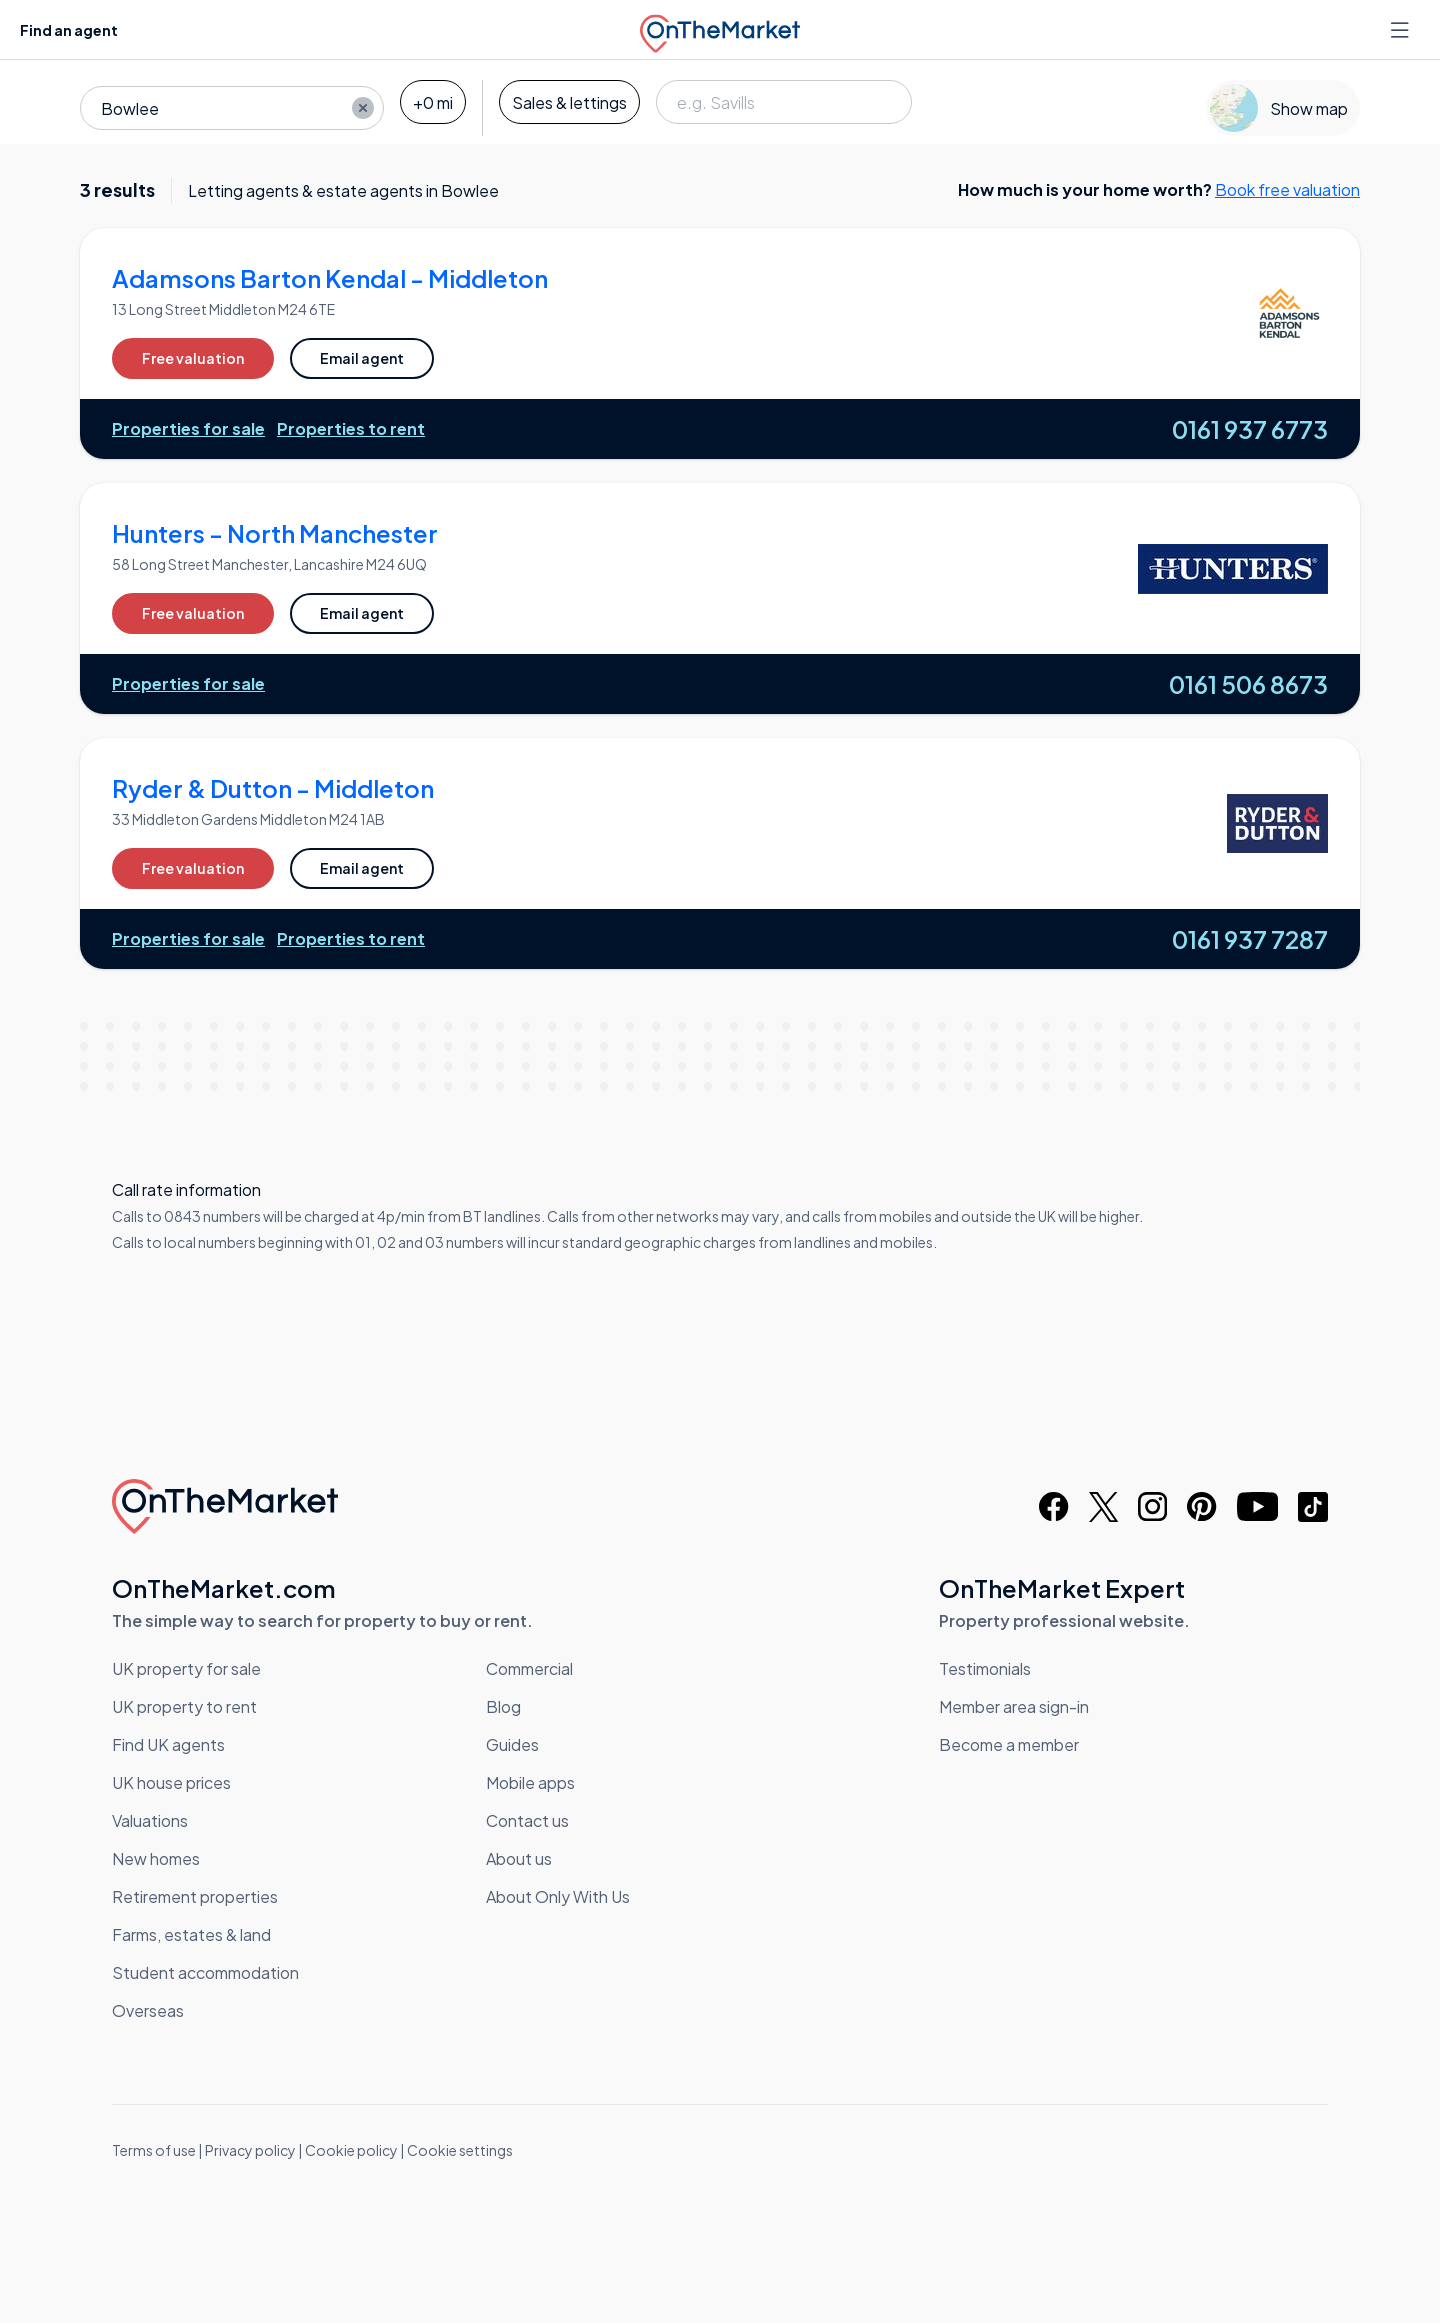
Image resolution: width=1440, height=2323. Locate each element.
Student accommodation (205, 1972)
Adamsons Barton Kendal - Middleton (330, 278)
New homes (156, 1858)
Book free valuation (1287, 189)
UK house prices (171, 1782)
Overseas (148, 2010)
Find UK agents (168, 1744)
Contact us (527, 1820)
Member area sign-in (1014, 1706)
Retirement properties (195, 1896)
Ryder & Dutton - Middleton (273, 788)
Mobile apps (530, 1782)
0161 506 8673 (1248, 684)
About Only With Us (558, 1896)
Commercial (529, 1668)
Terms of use (154, 2150)
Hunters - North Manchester (275, 533)
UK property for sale (186, 1668)
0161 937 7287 (1250, 939)
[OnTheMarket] (720, 29)
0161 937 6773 (1250, 429)
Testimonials (985, 1668)
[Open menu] (1402, 30)
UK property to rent (184, 1706)
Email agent (362, 358)
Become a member (1009, 1744)
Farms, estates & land (191, 1934)
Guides (512, 1744)
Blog (503, 1706)
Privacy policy (250, 2150)
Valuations (150, 1820)
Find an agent (69, 30)
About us (519, 1858)
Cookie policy (351, 2150)
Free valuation (193, 358)
